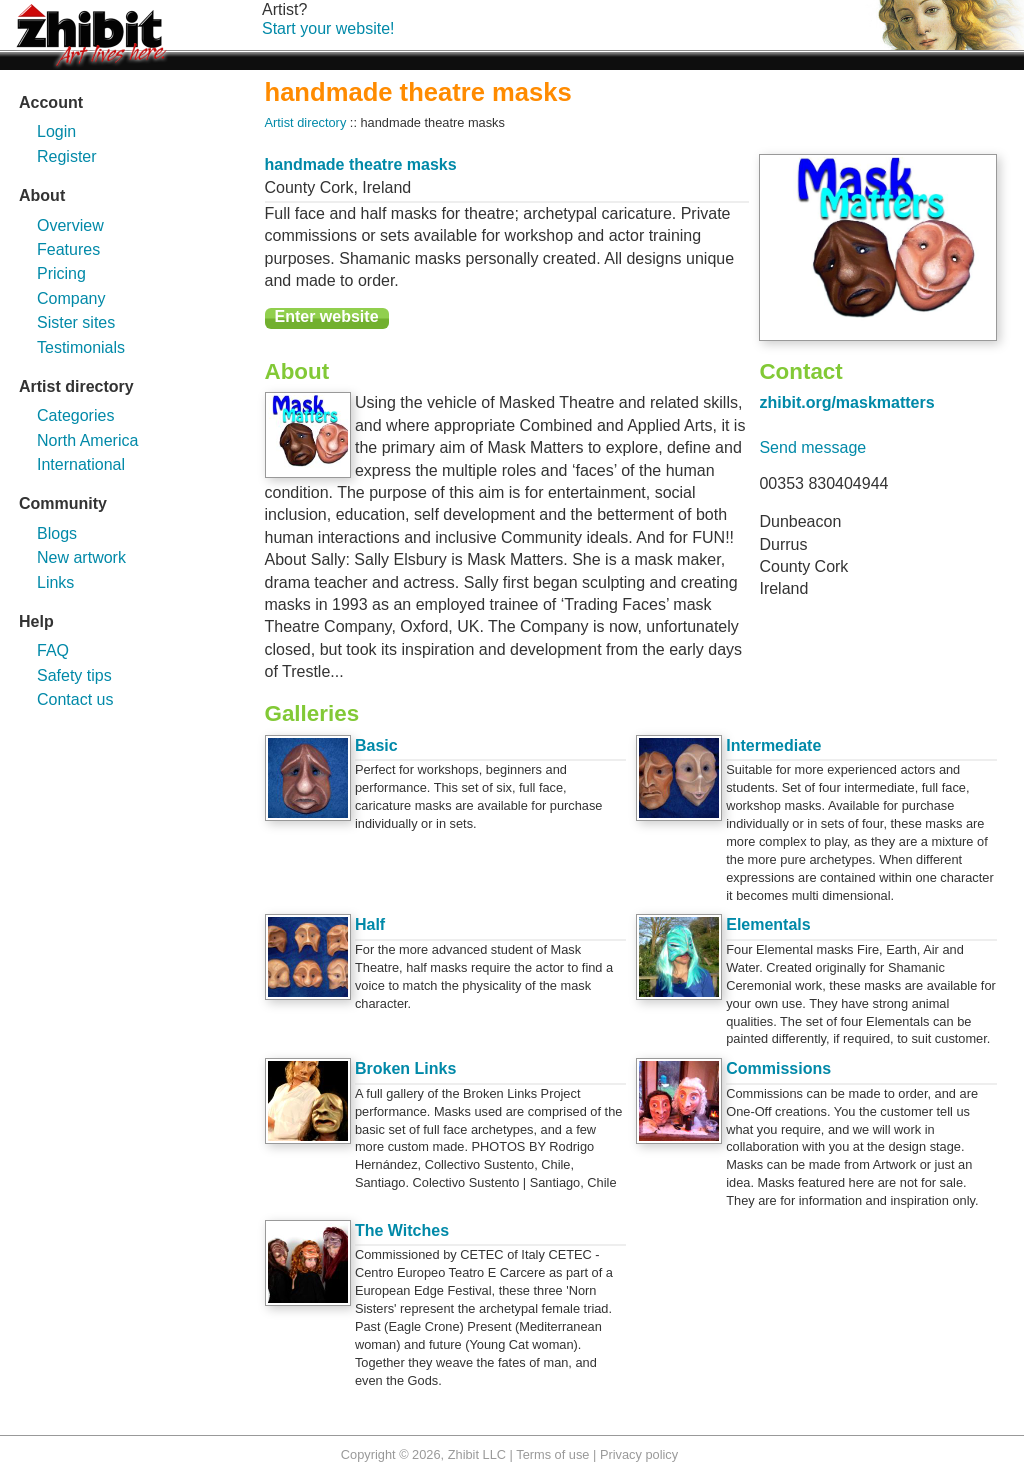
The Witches (402, 1230)
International (81, 464)
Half (370, 924)
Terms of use (552, 1454)
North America (87, 440)
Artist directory (306, 122)
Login (56, 131)
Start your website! (328, 28)
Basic (376, 745)
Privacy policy (639, 1454)
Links (55, 582)
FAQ (53, 650)
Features (68, 249)
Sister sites (76, 322)
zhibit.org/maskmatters (846, 402)
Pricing (61, 273)
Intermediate (773, 745)
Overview (70, 225)
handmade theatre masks (361, 164)
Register (67, 156)
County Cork (309, 187)
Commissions (778, 1068)
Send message (812, 447)
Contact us (75, 699)
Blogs (57, 533)
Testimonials (81, 347)
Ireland (386, 187)
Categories (75, 415)
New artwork (81, 557)
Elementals (768, 924)
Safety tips (74, 675)
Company (71, 298)
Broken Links (405, 1068)
